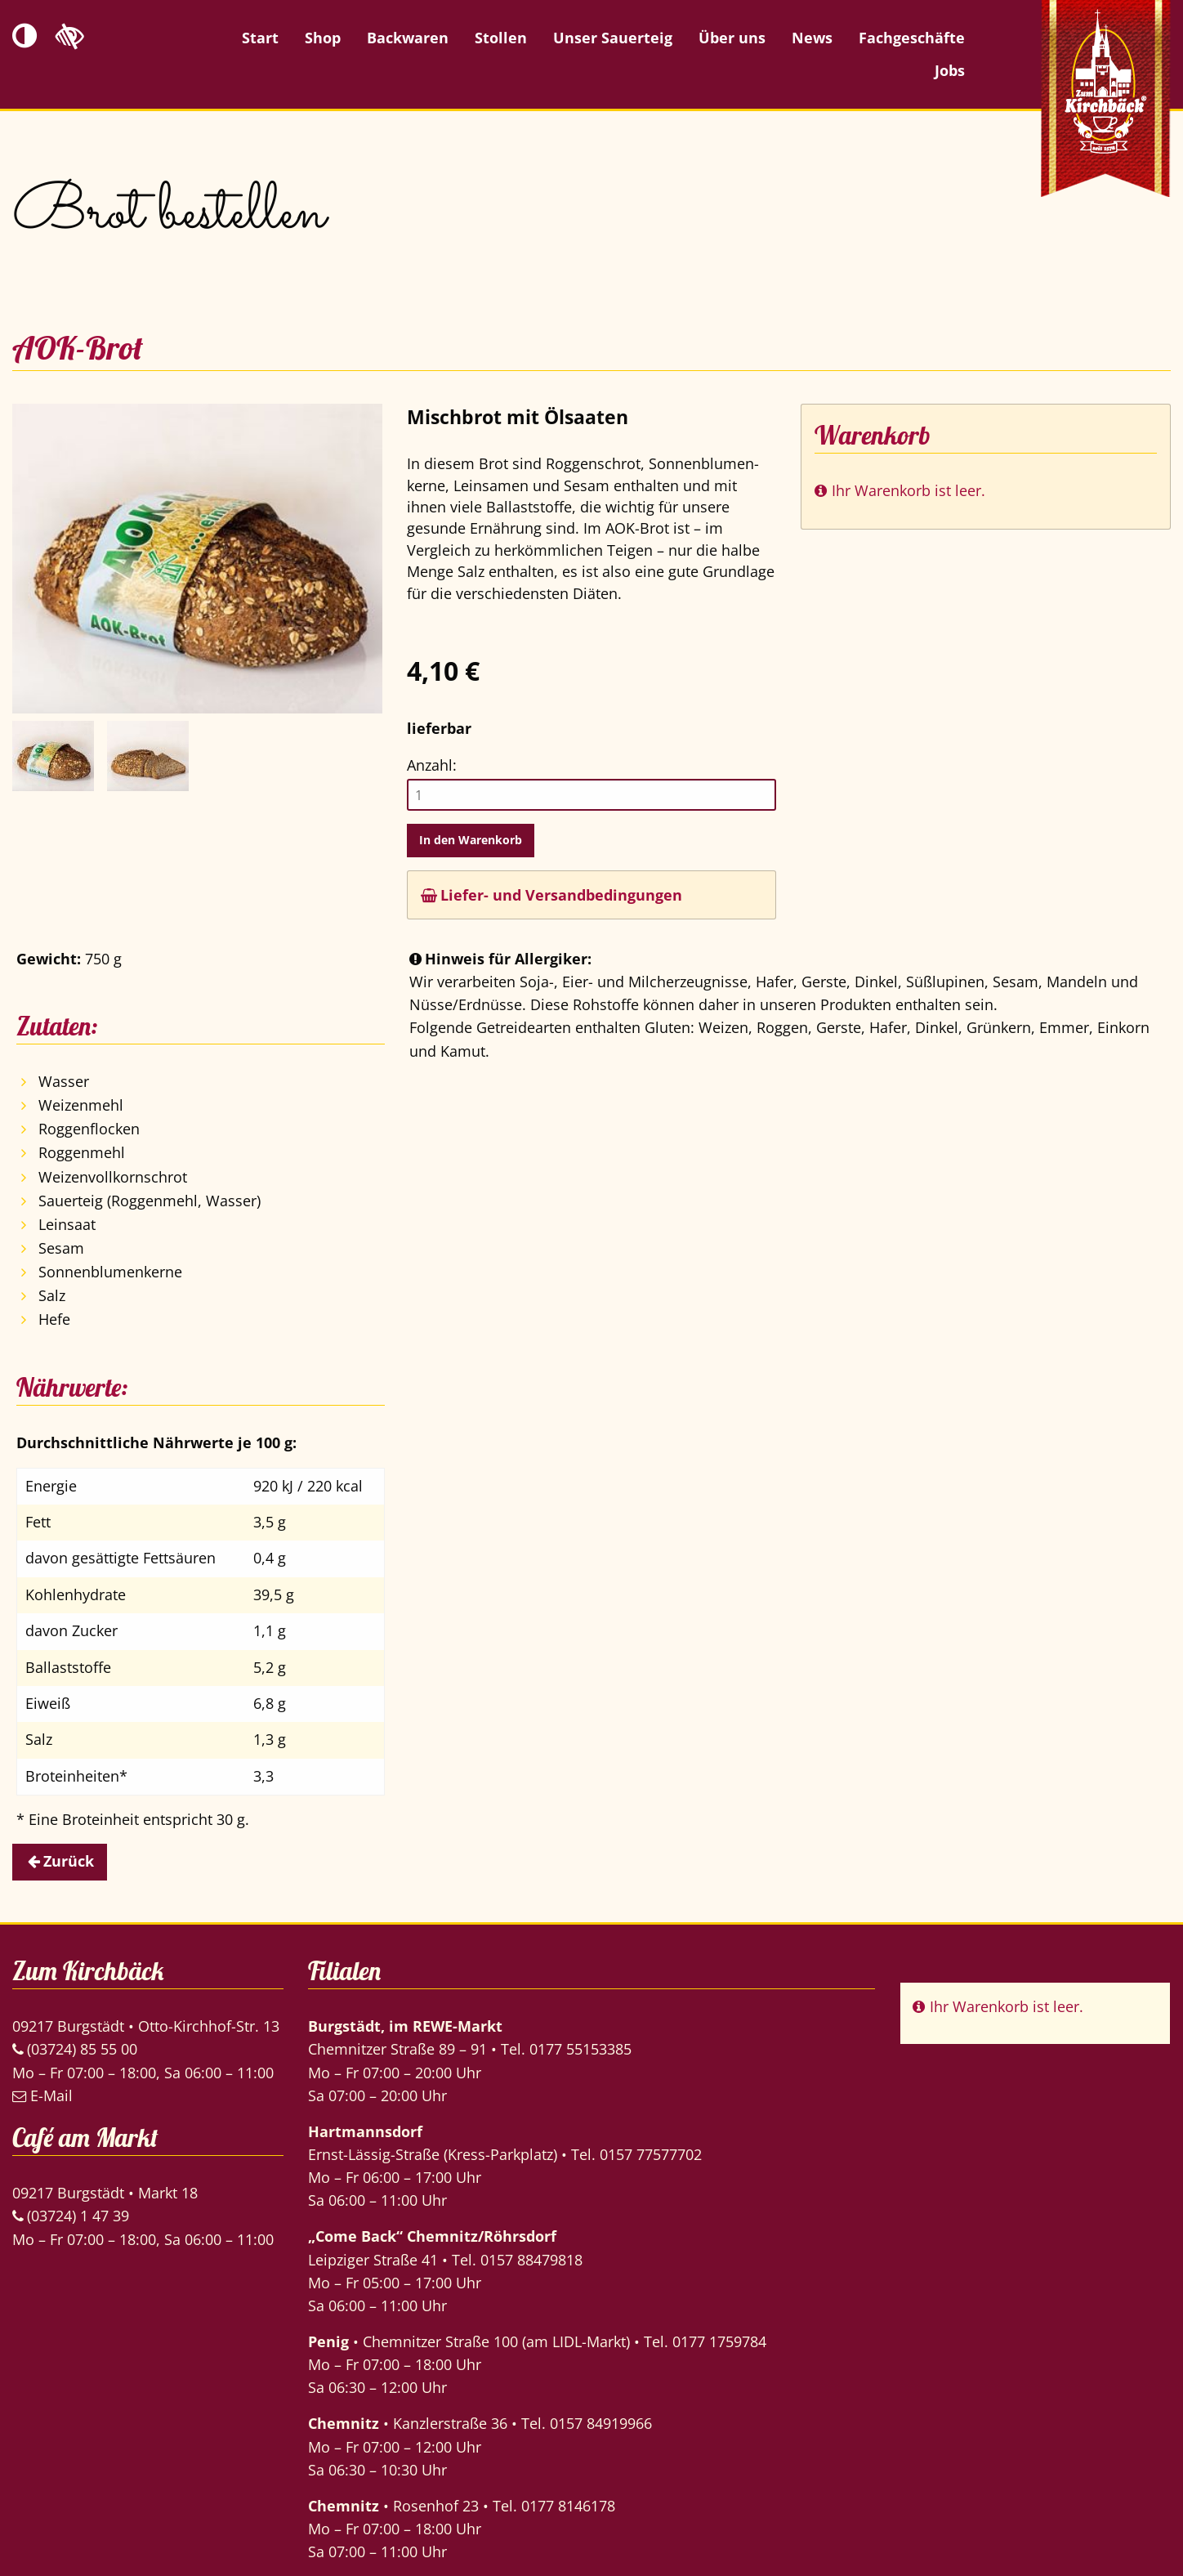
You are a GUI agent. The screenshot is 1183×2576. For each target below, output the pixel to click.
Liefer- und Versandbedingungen (551, 895)
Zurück (68, 1861)
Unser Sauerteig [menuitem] (612, 37)
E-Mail (42, 2095)
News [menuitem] (812, 37)
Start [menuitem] (260, 37)
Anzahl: (432, 765)
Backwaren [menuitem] (408, 37)
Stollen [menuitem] (501, 37)
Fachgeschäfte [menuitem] (912, 37)
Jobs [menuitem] (950, 70)
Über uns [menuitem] (732, 37)
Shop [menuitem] (323, 37)
